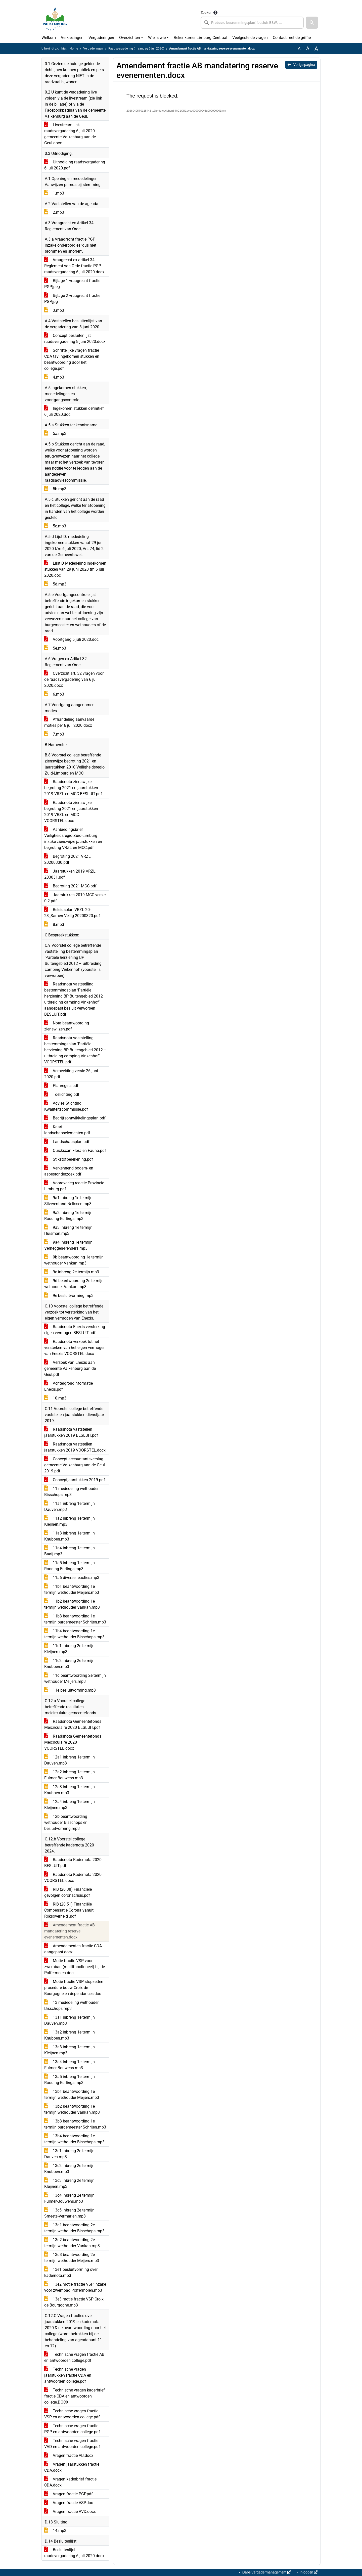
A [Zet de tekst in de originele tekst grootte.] (299, 48)
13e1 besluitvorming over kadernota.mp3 (71, 2272)
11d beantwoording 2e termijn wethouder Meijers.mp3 (75, 1678)
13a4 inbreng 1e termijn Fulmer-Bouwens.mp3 (69, 2064)
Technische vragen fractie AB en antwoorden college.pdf (74, 2357)
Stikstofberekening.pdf (68, 1159)
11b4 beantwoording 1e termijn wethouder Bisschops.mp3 (74, 1634)
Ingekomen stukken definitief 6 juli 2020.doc (74, 411)
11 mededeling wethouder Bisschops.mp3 (71, 1491)
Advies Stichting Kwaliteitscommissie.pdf (66, 1106)
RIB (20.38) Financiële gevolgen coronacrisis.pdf (68, 1892)
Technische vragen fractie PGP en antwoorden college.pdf (72, 2428)
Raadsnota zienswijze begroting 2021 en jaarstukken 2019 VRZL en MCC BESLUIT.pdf (73, 787)
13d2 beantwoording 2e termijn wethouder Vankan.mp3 (72, 2242)
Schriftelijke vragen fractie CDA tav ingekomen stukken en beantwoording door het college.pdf (71, 359)
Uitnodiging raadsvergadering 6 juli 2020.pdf (74, 165)
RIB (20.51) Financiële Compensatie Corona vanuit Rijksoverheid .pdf (69, 1910)
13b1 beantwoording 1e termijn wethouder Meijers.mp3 (71, 2094)
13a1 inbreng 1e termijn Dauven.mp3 (69, 2020)
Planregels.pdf (61, 1085)
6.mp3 (54, 694)
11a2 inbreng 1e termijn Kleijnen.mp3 (69, 1521)
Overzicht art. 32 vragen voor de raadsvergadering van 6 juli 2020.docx (74, 679)
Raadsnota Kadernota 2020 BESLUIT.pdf (73, 1862)
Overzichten (129, 37)
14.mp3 (55, 2530)
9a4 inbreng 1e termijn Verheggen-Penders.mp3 (68, 1245)
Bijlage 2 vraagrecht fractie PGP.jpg (72, 298)
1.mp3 (54, 193)
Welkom (48, 37)
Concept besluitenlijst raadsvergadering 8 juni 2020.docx (75, 338)
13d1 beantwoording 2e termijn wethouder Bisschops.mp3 (74, 2228)
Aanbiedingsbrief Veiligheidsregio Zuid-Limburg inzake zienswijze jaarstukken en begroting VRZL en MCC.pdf (73, 838)
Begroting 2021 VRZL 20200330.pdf (67, 859)
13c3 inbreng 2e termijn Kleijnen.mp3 (69, 2183)
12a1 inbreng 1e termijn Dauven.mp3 (69, 1760)
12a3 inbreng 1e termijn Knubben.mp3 (69, 1789)
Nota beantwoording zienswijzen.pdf (66, 1026)
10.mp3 (55, 1398)
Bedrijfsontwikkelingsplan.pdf (75, 1118)
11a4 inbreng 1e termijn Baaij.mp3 (69, 1551)
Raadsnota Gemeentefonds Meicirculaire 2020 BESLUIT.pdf (72, 1724)
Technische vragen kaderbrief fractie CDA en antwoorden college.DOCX (74, 2396)
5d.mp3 (55, 584)
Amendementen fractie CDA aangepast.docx (73, 1949)
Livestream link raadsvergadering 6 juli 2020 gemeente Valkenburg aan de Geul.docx (70, 133)
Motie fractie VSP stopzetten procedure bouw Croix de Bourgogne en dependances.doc (73, 1987)
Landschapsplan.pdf (66, 1141)
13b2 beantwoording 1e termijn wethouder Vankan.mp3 (72, 2109)
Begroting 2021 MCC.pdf (70, 886)
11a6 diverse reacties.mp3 (71, 1577)
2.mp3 (54, 212)
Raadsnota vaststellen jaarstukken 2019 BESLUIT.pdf (71, 1432)
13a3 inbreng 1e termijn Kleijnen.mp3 (69, 2050)
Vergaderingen (101, 37)
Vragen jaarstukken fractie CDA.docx (71, 2467)
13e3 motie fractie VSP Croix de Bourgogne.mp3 (74, 2302)
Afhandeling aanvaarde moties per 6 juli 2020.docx (69, 722)
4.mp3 (54, 377)
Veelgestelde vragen (250, 37)
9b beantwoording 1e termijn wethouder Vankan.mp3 (74, 1260)
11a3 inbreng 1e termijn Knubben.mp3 (69, 1536)
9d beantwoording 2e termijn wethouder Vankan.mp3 (74, 1283)
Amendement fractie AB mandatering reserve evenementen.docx (69, 1931)
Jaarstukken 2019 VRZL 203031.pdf (70, 874)
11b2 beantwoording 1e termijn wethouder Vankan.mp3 (72, 1604)
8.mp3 (54, 924)
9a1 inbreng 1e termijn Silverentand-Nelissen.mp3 (68, 1200)
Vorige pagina (301, 65)
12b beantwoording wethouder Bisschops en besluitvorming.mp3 (65, 1822)
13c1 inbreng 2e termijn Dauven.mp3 (69, 2153)
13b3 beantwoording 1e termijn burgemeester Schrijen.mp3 (75, 2124)
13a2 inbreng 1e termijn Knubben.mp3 (69, 2035)
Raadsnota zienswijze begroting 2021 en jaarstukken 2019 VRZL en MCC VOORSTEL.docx (71, 811)
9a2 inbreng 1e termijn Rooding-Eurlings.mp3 (68, 1215)
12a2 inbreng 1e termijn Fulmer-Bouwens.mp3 (69, 1775)
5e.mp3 (55, 648)
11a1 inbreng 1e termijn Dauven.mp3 (69, 1506)
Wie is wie (157, 37)
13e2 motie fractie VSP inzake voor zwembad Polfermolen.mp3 (75, 2287)
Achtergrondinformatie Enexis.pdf (68, 1386)
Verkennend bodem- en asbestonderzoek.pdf (68, 1171)
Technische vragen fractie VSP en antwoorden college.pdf (72, 2414)
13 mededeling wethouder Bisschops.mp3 (71, 2005)
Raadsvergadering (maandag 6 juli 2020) (136, 48)
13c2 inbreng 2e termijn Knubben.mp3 (69, 2168)
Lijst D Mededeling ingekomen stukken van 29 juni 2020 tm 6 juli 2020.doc (75, 569)
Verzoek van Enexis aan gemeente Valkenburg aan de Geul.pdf (70, 1368)
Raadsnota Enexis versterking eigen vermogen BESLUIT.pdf (74, 1329)
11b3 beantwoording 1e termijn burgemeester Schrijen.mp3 (75, 1619)
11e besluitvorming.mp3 (70, 1690)
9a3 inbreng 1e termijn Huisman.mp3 (68, 1230)
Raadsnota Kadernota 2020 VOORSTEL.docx (73, 1877)
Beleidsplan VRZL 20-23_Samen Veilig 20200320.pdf (72, 912)
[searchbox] (252, 23)
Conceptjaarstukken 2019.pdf (74, 1479)
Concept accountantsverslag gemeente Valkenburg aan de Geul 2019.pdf (74, 1465)
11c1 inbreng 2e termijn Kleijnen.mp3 (69, 1648)
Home (74, 48)
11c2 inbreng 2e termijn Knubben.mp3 (69, 1663)
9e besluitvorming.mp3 (69, 1295)
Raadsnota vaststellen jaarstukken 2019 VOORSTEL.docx (75, 1447)
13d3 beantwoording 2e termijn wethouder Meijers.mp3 (71, 2257)
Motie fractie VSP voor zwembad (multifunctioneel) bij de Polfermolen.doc (74, 1966)
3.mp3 (54, 310)
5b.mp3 (55, 488)
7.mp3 (54, 734)
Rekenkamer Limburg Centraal (200, 37)
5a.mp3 (55, 433)
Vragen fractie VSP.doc (68, 2502)
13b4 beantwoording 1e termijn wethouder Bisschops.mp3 (74, 2139)
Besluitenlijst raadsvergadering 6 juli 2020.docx (74, 2552)
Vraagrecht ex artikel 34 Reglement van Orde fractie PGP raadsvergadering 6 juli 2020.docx (74, 265)
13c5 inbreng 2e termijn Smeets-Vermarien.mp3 (69, 2213)
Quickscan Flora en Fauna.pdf (75, 1150)
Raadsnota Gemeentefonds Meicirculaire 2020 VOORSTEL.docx (72, 1742)
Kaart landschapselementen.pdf (67, 1129)
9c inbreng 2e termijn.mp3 (71, 1272)
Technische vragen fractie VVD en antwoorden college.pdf (72, 2443)
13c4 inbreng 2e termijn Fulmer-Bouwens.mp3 (69, 2198)
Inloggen (308, 2572)
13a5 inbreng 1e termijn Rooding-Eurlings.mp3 (69, 2079)
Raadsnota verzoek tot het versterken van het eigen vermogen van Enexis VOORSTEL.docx (75, 1347)
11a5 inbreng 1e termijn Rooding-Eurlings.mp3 (69, 1565)
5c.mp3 (55, 526)
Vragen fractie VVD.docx (70, 2511)
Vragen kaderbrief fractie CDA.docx (70, 2482)
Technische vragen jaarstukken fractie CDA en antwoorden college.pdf (67, 2375)
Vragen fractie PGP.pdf (68, 2494)
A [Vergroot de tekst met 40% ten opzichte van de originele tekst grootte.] (316, 49)
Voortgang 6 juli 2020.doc (71, 639)
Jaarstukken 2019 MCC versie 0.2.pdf (75, 897)
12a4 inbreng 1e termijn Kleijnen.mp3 (69, 1804)
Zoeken (206, 13)
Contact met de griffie (292, 37)
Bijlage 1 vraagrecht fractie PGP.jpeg (72, 283)
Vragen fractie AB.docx (68, 2455)
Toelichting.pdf (61, 1094)
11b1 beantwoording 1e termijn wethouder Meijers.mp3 (71, 1589)
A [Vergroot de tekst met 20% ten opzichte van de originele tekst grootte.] (307, 48)
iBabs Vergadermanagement (266, 2572)
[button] (312, 23)
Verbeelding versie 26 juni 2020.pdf (71, 1073)
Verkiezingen (72, 37)
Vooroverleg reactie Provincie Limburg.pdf (74, 1186)
